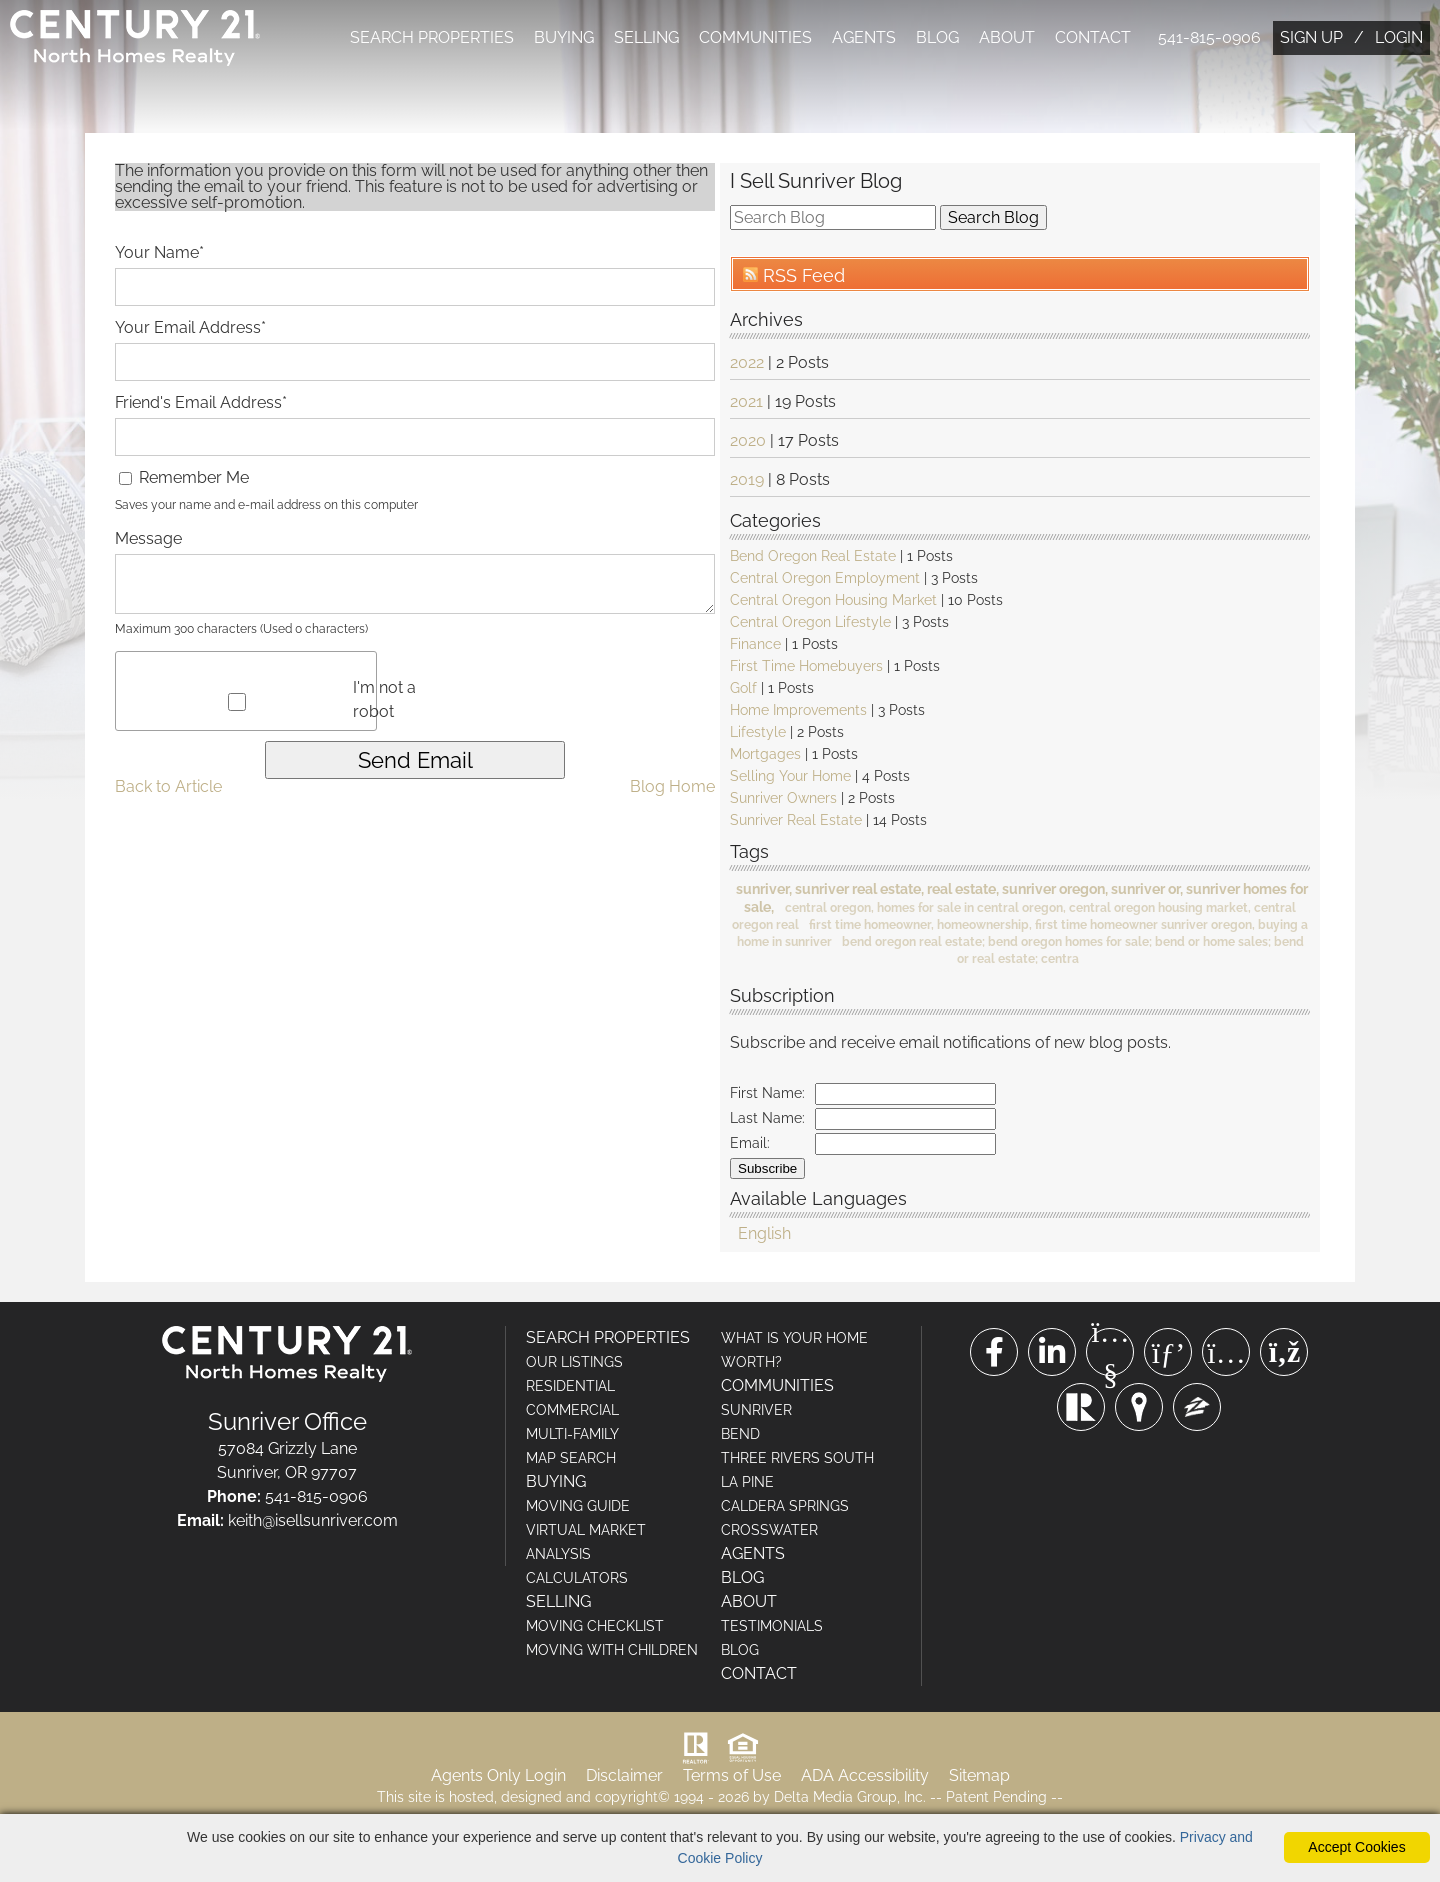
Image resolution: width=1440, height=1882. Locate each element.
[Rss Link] (1284, 1354)
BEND (740, 1436)
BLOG (937, 37)
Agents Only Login (498, 1777)
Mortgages (765, 756)
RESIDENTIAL (570, 1388)
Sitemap (979, 1777)
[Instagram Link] (1226, 1354)
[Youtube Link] (1110, 1354)
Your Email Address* (190, 329)
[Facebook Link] (994, 1354)
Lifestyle (758, 734)
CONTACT (1093, 37)
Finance (755, 646)
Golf (743, 690)
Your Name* (159, 254)
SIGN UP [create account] (1311, 37)
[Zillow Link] (1197, 1409)
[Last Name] (905, 1121)
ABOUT (1007, 37)
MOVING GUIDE (578, 1508)
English (764, 1235)
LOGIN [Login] (1399, 37)
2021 (746, 403)
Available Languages (818, 1199)
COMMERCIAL (572, 1412)
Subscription (782, 996)
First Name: (767, 1095)
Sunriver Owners (783, 800)
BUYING (564, 37)
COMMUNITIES (755, 37)
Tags (749, 852)
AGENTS (864, 37)
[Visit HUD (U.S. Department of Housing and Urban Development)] (743, 1750)
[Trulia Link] (1139, 1409)
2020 (748, 442)
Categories (775, 521)
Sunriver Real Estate (796, 822)
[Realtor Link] (1081, 1409)
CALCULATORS (577, 1580)
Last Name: (767, 1120)
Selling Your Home (790, 778)
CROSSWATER (769, 1532)
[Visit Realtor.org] (696, 1750)
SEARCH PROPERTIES (432, 37)
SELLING (646, 37)
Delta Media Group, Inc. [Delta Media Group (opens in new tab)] (850, 1799)
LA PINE (747, 1484)
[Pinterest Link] (1168, 1354)
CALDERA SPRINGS (785, 1508)
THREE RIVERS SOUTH (797, 1460)
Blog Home (672, 788)
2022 (747, 364)
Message (148, 540)
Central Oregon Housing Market (833, 602)
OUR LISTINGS (574, 1364)
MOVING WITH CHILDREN (612, 1652)
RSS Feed (794, 277)
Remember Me (184, 479)
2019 (747, 481)
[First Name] (905, 1096)
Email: (750, 1145)
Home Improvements (798, 712)
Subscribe (767, 1170)
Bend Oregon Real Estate (813, 558)
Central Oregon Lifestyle (810, 624)
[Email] (905, 1146)
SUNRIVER (756, 1412)
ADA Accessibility (865, 1777)
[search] (833, 219)
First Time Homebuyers (806, 668)
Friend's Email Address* (201, 404)
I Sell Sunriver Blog (816, 183)
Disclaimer (624, 1777)
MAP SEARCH (571, 1460)
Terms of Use (732, 1777)
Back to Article (168, 788)
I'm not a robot (384, 702)
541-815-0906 (1209, 37)
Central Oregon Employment (825, 580)
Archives (766, 320)
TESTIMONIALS (772, 1628)
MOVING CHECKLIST (595, 1628)
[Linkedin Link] (1052, 1354)
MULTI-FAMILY (572, 1436)
